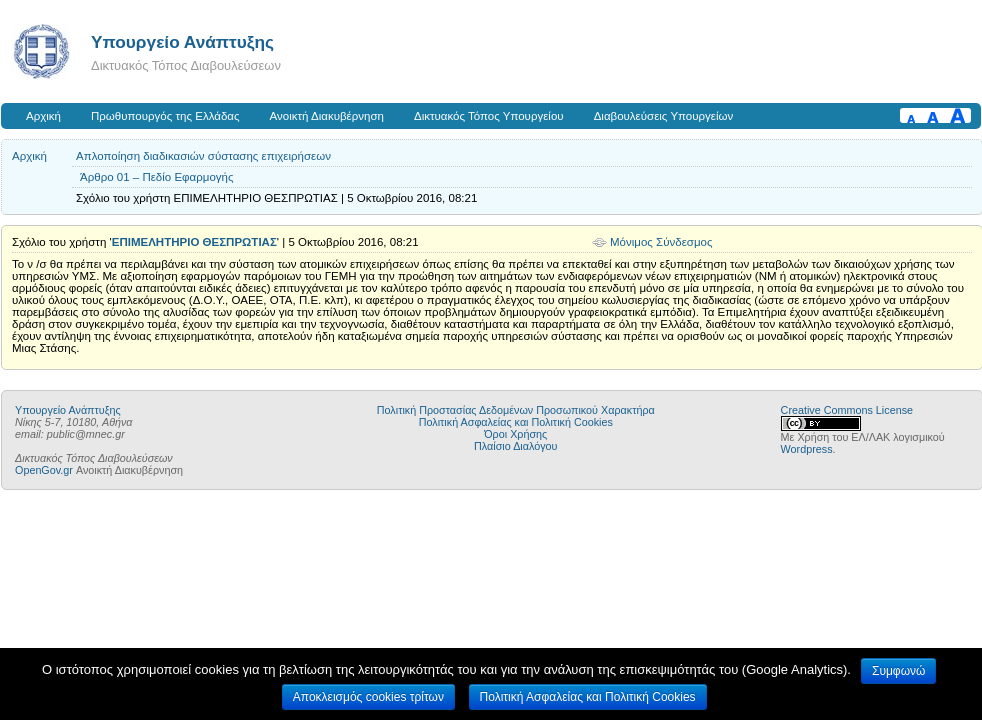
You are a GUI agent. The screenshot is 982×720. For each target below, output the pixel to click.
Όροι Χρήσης (515, 434)
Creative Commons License (847, 410)
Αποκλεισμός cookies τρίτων (368, 697)
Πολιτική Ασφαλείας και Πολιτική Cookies (516, 422)
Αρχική (43, 116)
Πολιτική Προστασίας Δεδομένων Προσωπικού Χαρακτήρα (516, 410)
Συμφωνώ (898, 671)
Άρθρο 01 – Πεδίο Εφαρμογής (157, 177)
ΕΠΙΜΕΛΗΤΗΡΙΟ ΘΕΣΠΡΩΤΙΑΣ (194, 242)
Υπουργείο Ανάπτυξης (182, 42)
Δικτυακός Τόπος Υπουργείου (489, 116)
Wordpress (807, 449)
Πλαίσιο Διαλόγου (515, 446)
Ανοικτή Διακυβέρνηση (327, 116)
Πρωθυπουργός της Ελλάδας (165, 116)
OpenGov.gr (44, 470)
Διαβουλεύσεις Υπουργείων (664, 116)
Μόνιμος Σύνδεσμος (661, 242)
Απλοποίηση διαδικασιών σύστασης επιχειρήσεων (203, 156)
